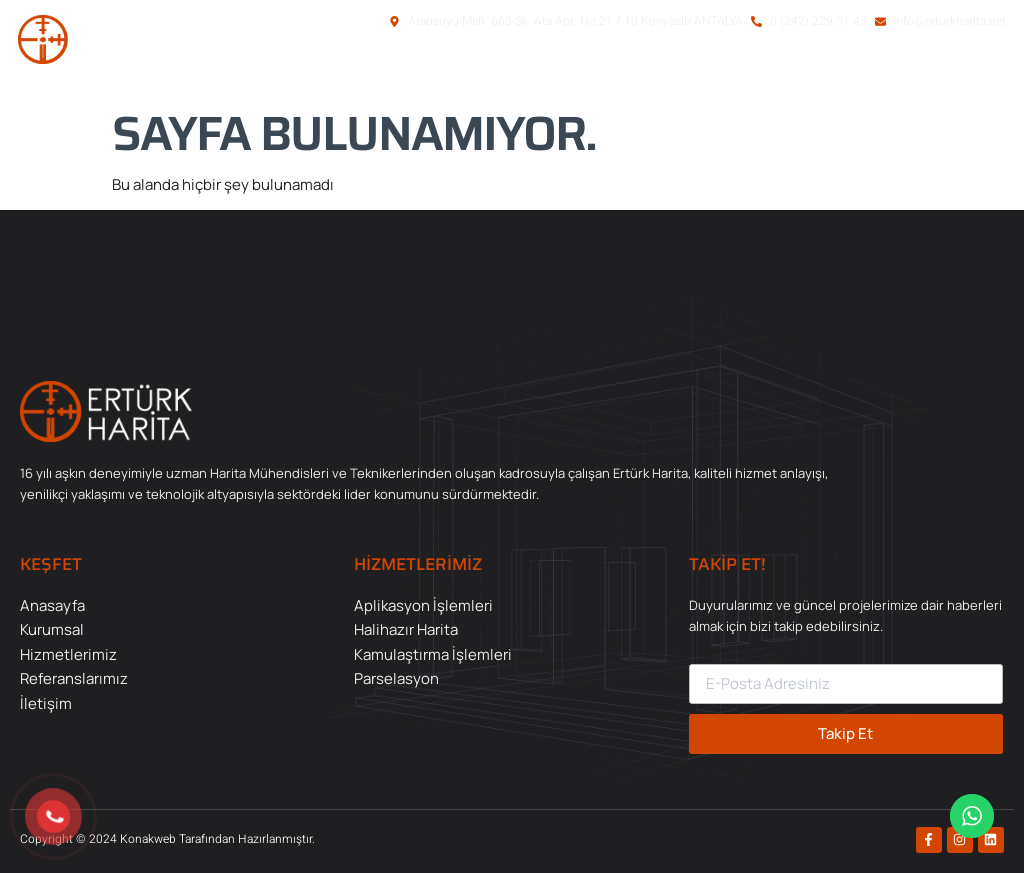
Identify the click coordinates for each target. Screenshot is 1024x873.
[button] (902, 73)
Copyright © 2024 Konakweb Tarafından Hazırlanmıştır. (167, 839)
